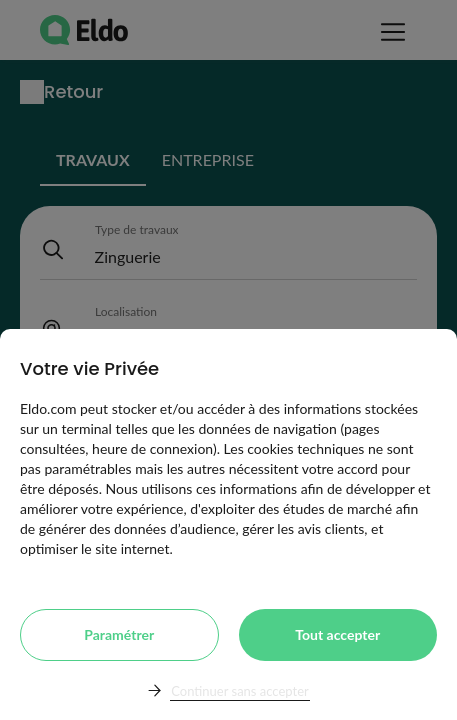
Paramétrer (119, 634)
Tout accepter (337, 634)
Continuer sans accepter (239, 691)
